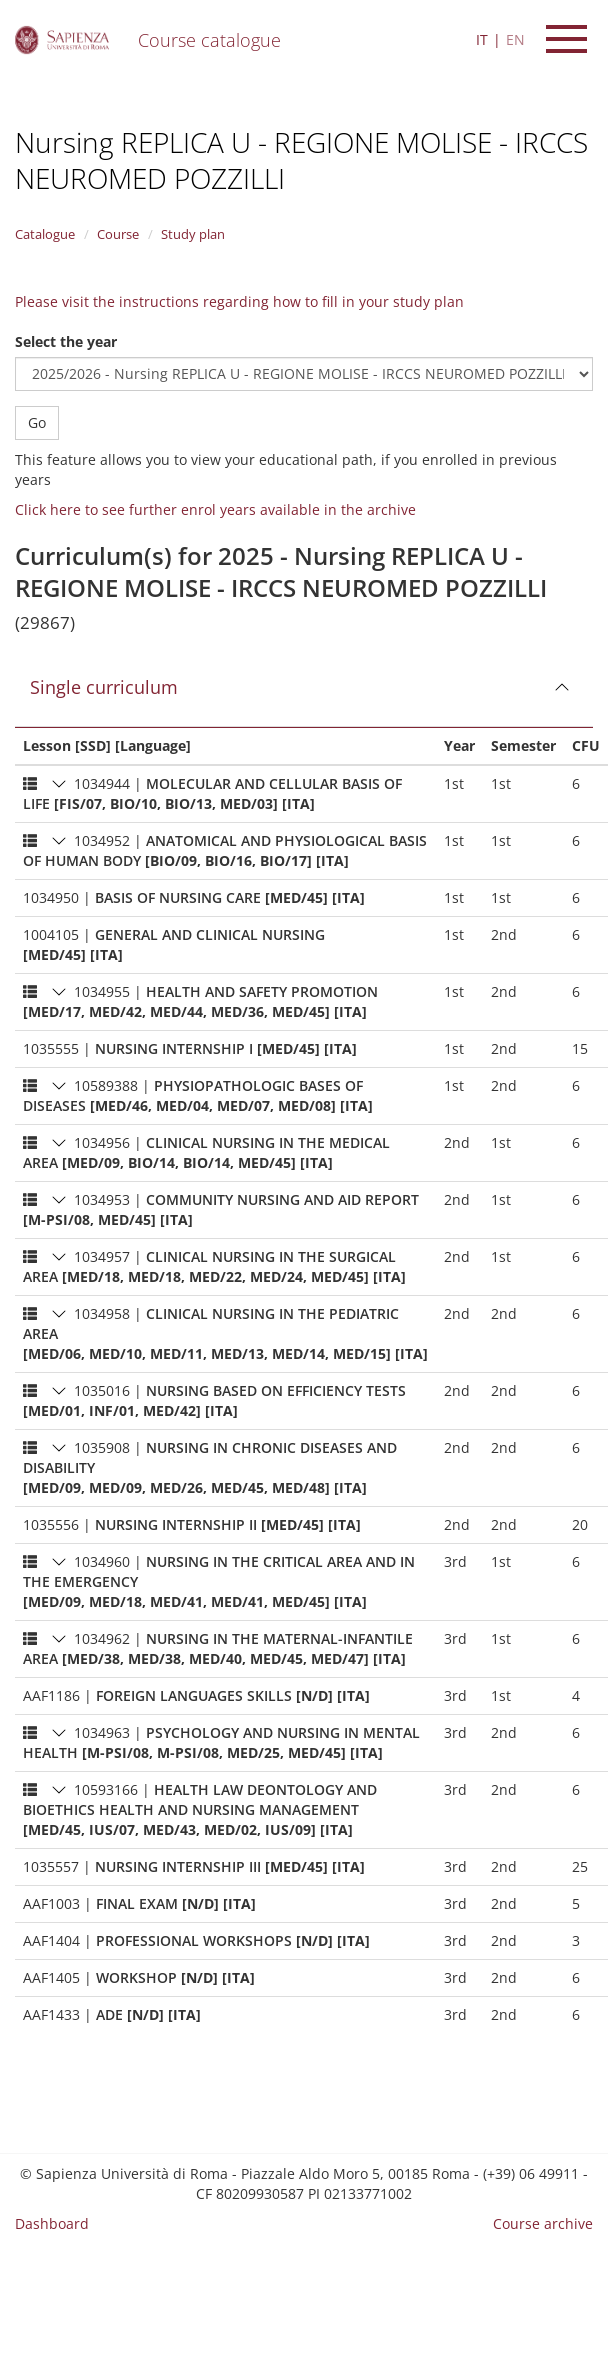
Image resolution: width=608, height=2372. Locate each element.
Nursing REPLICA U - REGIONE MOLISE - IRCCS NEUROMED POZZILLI (301, 160)
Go (37, 422)
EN (515, 39)
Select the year (66, 341)
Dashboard (52, 2223)
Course (118, 234)
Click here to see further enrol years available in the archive (215, 509)
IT (482, 39)
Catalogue (45, 234)
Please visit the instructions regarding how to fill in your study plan (239, 301)
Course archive (543, 2223)
